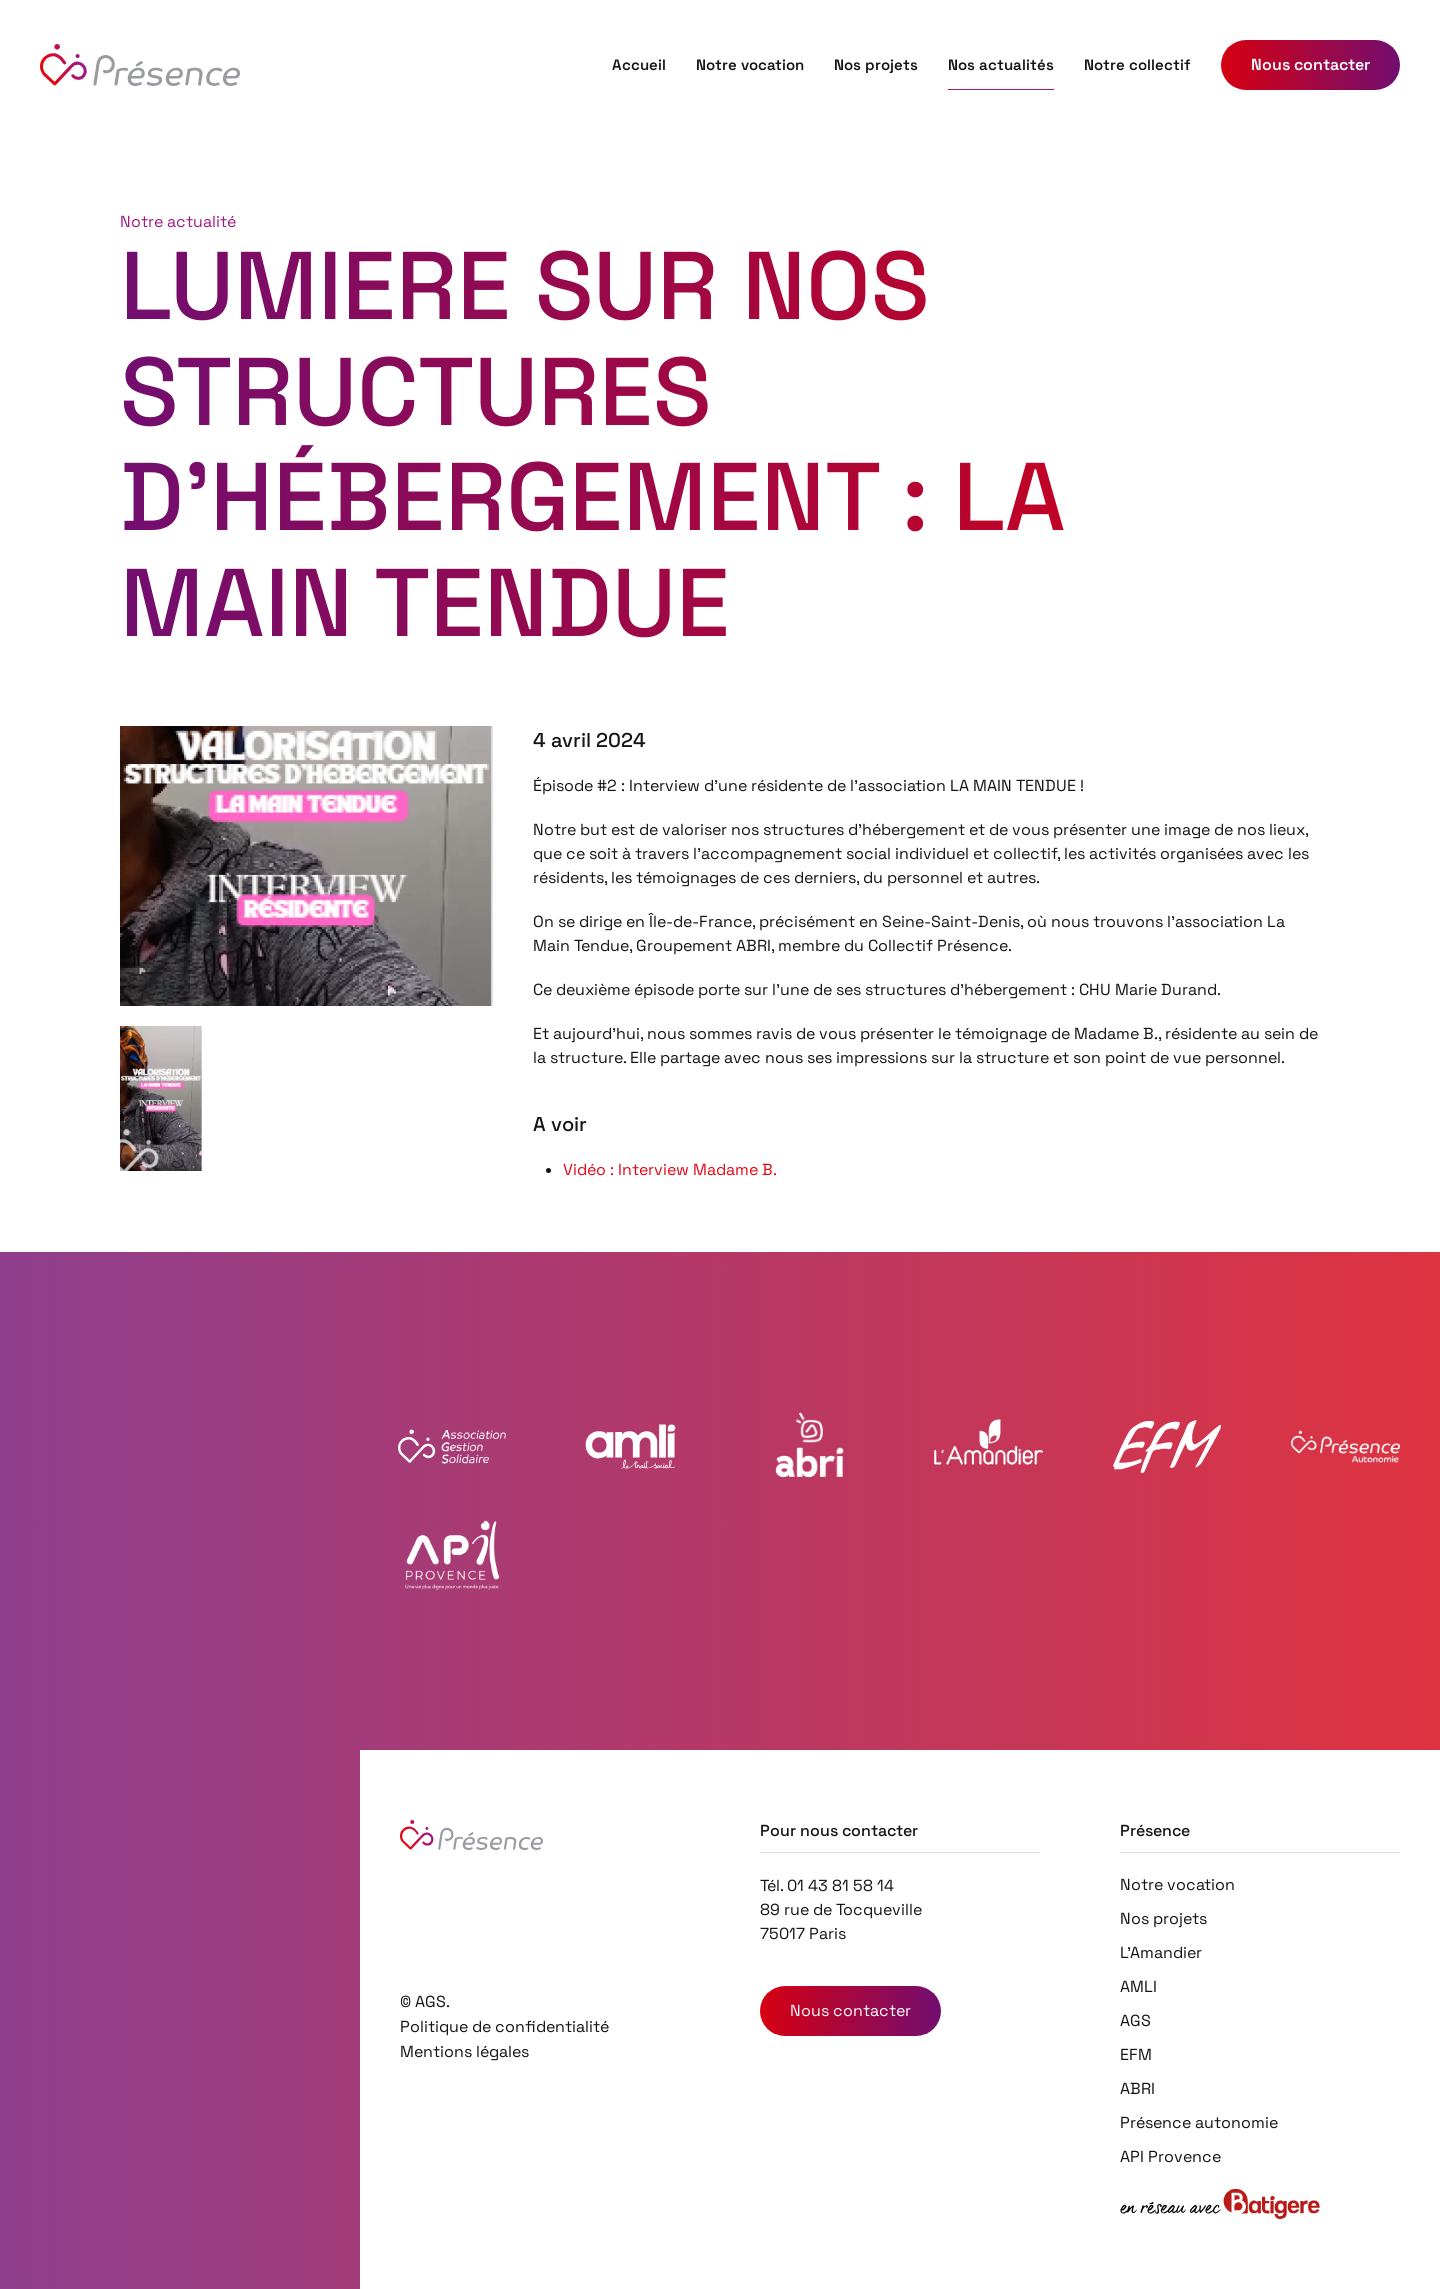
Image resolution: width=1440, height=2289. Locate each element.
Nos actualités (1001, 64)
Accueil (639, 64)
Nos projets (876, 64)
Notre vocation (750, 64)
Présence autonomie (1199, 2122)
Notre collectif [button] (1137, 64)
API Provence (1170, 2156)
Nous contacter (850, 2010)
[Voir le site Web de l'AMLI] (630, 1446)
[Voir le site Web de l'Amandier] (988, 1446)
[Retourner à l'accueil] (140, 65)
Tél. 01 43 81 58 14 (827, 1885)
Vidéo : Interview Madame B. (670, 1169)
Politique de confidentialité (504, 2026)
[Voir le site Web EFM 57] (1167, 1446)
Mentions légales (464, 2051)
